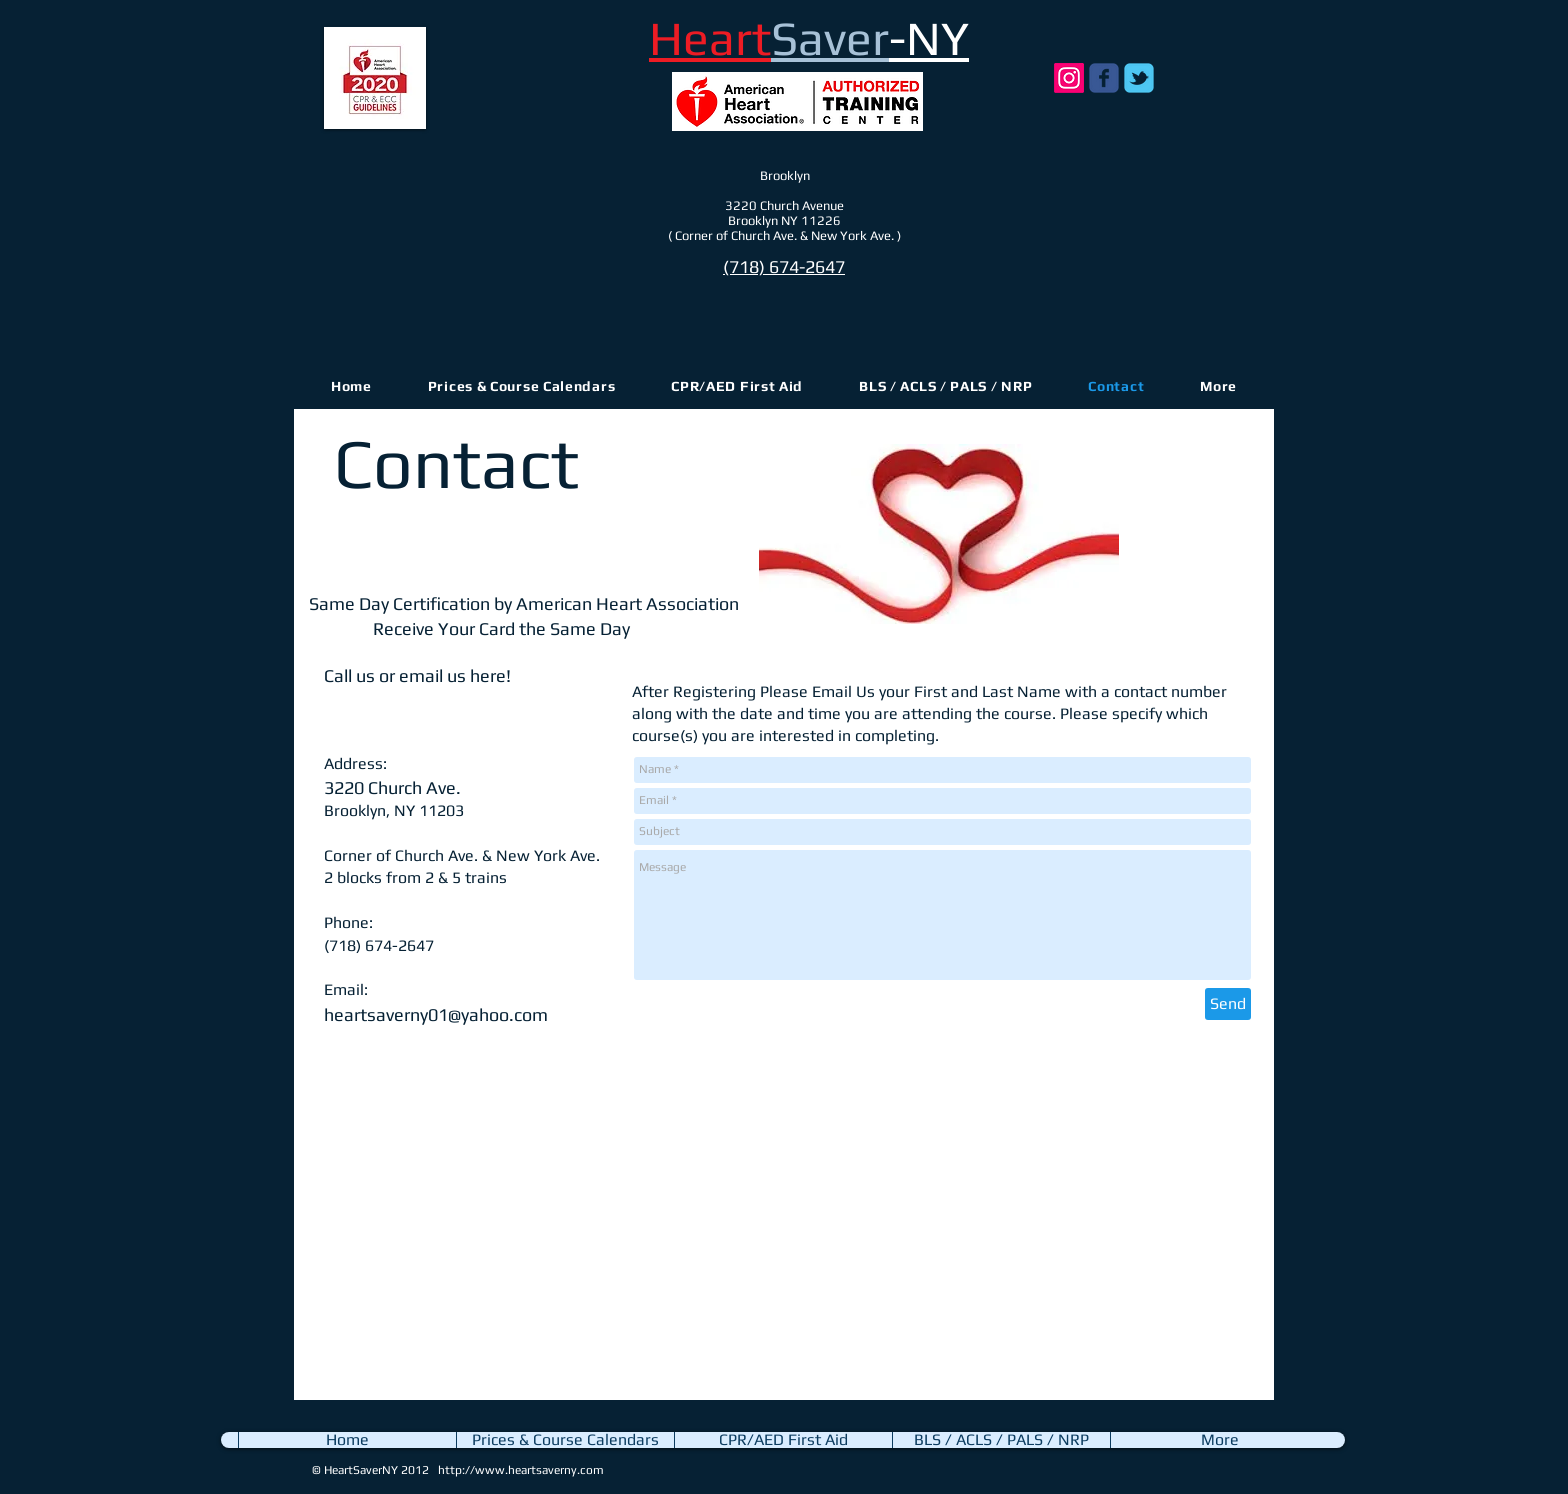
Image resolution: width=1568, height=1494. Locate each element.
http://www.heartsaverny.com (521, 1470)
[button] (1218, 386)
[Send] (1228, 1004)
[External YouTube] (564, 1220)
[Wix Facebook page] (1104, 78)
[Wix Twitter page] (1139, 78)
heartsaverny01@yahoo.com (436, 1014)
